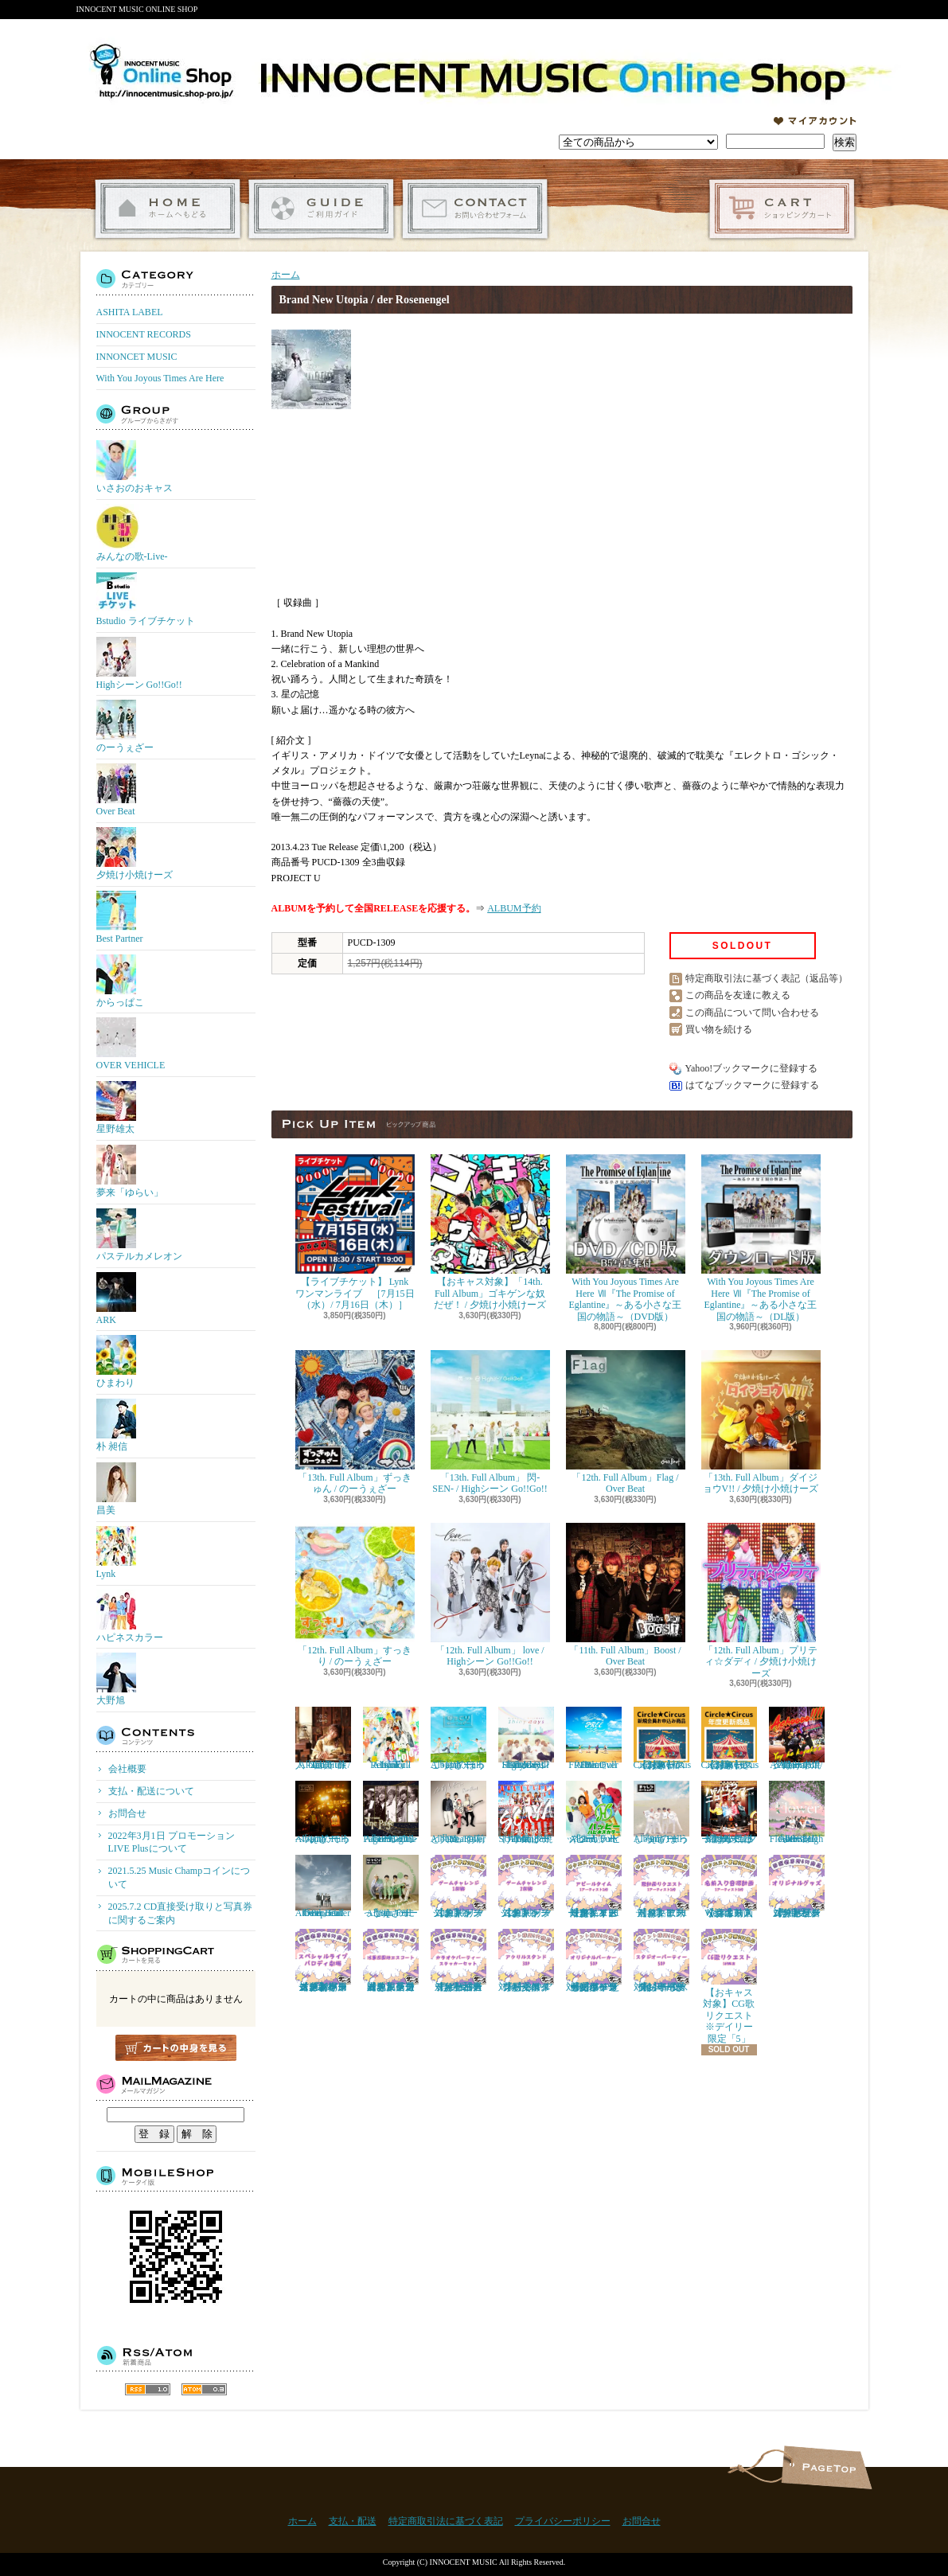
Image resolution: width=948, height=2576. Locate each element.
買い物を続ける (718, 1029)
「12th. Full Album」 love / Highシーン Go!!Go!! (490, 1595)
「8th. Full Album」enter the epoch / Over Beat (323, 1886)
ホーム (167, 209)
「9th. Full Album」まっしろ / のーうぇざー (661, 1812)
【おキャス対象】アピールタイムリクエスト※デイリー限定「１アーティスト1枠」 (594, 1886)
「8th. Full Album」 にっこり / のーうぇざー (391, 1886)
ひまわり (116, 1361)
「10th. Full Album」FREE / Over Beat (594, 1738)
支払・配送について (321, 209)
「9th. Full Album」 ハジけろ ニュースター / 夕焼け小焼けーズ (729, 1812)
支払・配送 (352, 2521)
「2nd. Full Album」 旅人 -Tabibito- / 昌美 (323, 1738)
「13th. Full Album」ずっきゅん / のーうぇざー (355, 1422)
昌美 (116, 1489)
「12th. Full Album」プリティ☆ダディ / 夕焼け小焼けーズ (761, 1601)
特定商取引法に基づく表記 (445, 2521)
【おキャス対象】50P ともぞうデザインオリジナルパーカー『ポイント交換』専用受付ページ (594, 1960)
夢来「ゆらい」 (129, 1171)
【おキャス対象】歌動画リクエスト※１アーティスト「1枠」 (661, 1886)
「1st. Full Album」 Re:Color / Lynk (391, 1738)
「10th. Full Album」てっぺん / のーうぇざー (323, 1812)
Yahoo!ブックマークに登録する (751, 1068)
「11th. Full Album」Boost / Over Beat (625, 1595)
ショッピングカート (782, 209)
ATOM (204, 2389)
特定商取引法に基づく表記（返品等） (766, 978)
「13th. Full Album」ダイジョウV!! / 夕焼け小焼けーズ (761, 1422)
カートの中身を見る (175, 2048)
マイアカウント (815, 121)
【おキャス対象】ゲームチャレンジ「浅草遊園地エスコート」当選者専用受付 (391, 1960)
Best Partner (119, 917)
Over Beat (116, 790)
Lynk (116, 1552)
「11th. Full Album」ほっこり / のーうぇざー (458, 1738)
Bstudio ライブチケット (145, 599)
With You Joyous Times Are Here (160, 378)
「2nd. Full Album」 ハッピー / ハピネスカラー (594, 1812)
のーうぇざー (125, 726)
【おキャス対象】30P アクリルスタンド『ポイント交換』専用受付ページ (526, 1960)
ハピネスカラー (129, 1616)
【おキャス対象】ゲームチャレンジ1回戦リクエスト (458, 1886)
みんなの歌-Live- (132, 533)
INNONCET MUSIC (137, 356)
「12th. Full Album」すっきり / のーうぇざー (355, 1595)
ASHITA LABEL (129, 312)
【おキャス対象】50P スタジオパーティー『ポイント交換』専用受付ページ (661, 1960)
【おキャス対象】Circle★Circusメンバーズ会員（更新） (730, 1738)
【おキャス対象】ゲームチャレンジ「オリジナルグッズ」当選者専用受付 (797, 1886)
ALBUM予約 (513, 908)
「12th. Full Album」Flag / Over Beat (625, 1422)
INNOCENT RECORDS (143, 334)
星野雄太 (116, 1107)
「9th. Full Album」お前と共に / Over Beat (458, 1812)
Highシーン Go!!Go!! (139, 663)
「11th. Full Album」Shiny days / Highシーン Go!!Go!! (526, 1738)
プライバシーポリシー (563, 2521)
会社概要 (127, 1768)
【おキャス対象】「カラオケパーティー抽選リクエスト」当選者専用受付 (458, 1960)
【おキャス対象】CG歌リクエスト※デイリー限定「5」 (729, 1986)
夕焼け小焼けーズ (134, 853)
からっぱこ (120, 981)
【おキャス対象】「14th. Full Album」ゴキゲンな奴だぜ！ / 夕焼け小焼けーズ (490, 1232)
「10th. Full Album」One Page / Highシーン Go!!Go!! (391, 1812)
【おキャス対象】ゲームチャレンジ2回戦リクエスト (526, 1886)
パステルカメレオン (139, 1235)
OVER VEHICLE (131, 1044)
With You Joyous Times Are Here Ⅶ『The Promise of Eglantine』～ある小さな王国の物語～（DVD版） (625, 1237)
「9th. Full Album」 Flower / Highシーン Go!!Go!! (797, 1812)
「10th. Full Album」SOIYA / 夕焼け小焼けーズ (526, 1812)
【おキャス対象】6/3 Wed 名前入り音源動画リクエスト (729, 1886)
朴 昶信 (116, 1425)
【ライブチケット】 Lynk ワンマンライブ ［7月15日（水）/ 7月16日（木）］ (355, 1232)
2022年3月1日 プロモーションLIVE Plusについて (171, 1842)
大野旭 (116, 1679)
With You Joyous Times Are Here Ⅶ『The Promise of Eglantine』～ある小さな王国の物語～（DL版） (761, 1237)
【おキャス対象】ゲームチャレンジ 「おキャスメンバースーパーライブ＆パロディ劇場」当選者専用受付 (323, 1960)
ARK (116, 1298)
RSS (147, 2389)
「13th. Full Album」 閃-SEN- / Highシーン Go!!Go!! (490, 1422)
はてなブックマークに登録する (752, 1085)
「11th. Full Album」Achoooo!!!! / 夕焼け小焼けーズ (797, 1738)
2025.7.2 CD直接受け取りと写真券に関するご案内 (180, 1913)
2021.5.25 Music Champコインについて (179, 1877)
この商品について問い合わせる (752, 1012)
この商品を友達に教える (737, 995)
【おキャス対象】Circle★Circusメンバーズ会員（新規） (663, 1738)
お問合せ (475, 209)
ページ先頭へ (826, 2467)
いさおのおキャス (134, 467)
